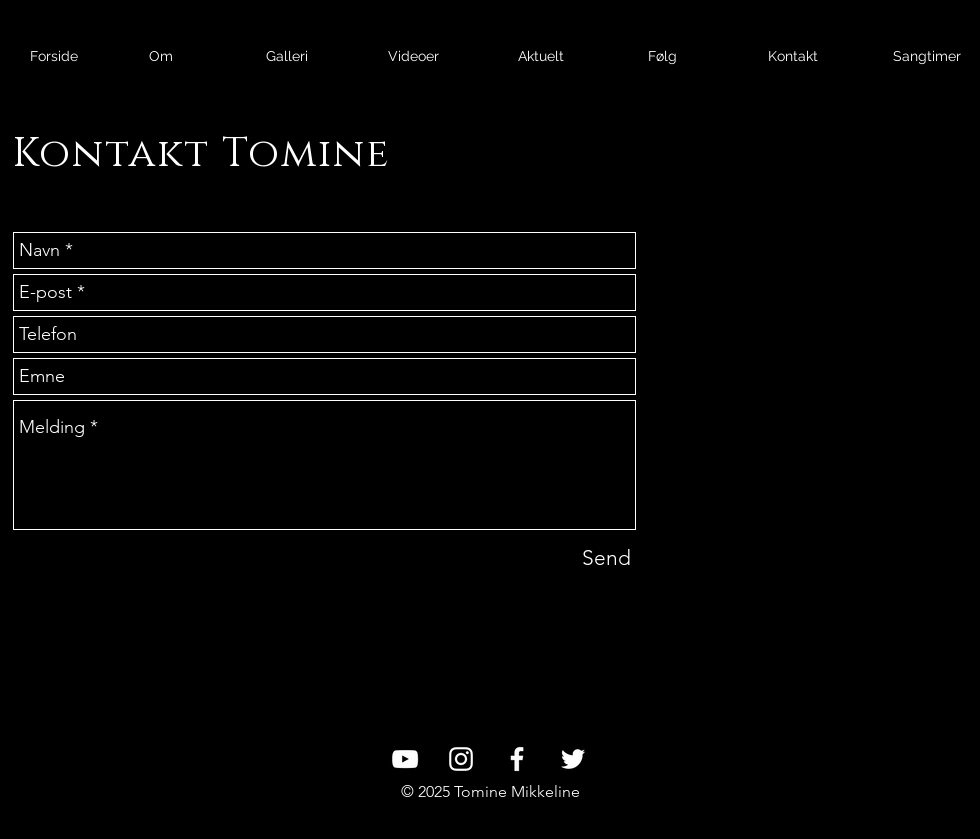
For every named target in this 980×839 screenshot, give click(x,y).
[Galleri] (286, 56)
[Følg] (662, 56)
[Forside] (53, 56)
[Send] (606, 557)
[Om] (160, 56)
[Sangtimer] (926, 56)
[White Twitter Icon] (573, 759)
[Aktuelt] (540, 56)
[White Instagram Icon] (461, 759)
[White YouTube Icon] (405, 759)
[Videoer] (413, 56)
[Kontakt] (792, 56)
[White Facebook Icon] (517, 759)
